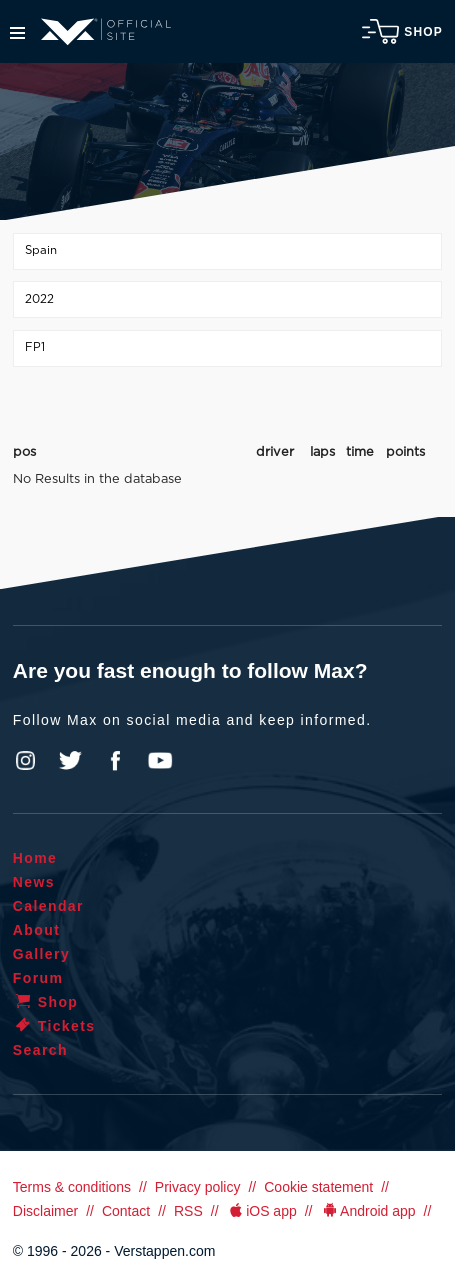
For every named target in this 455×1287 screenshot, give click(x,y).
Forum (38, 978)
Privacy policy (198, 1187)
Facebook (115, 761)
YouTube (160, 761)
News (34, 882)
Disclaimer (45, 1211)
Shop (402, 31)
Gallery (41, 954)
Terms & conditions (72, 1187)
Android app (368, 1211)
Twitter (71, 761)
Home (35, 858)
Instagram (26, 761)
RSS (188, 1211)
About (36, 930)
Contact (126, 1211)
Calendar (48, 906)
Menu (17, 33)
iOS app (262, 1211)
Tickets (54, 1026)
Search (40, 1050)
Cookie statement (318, 1187)
